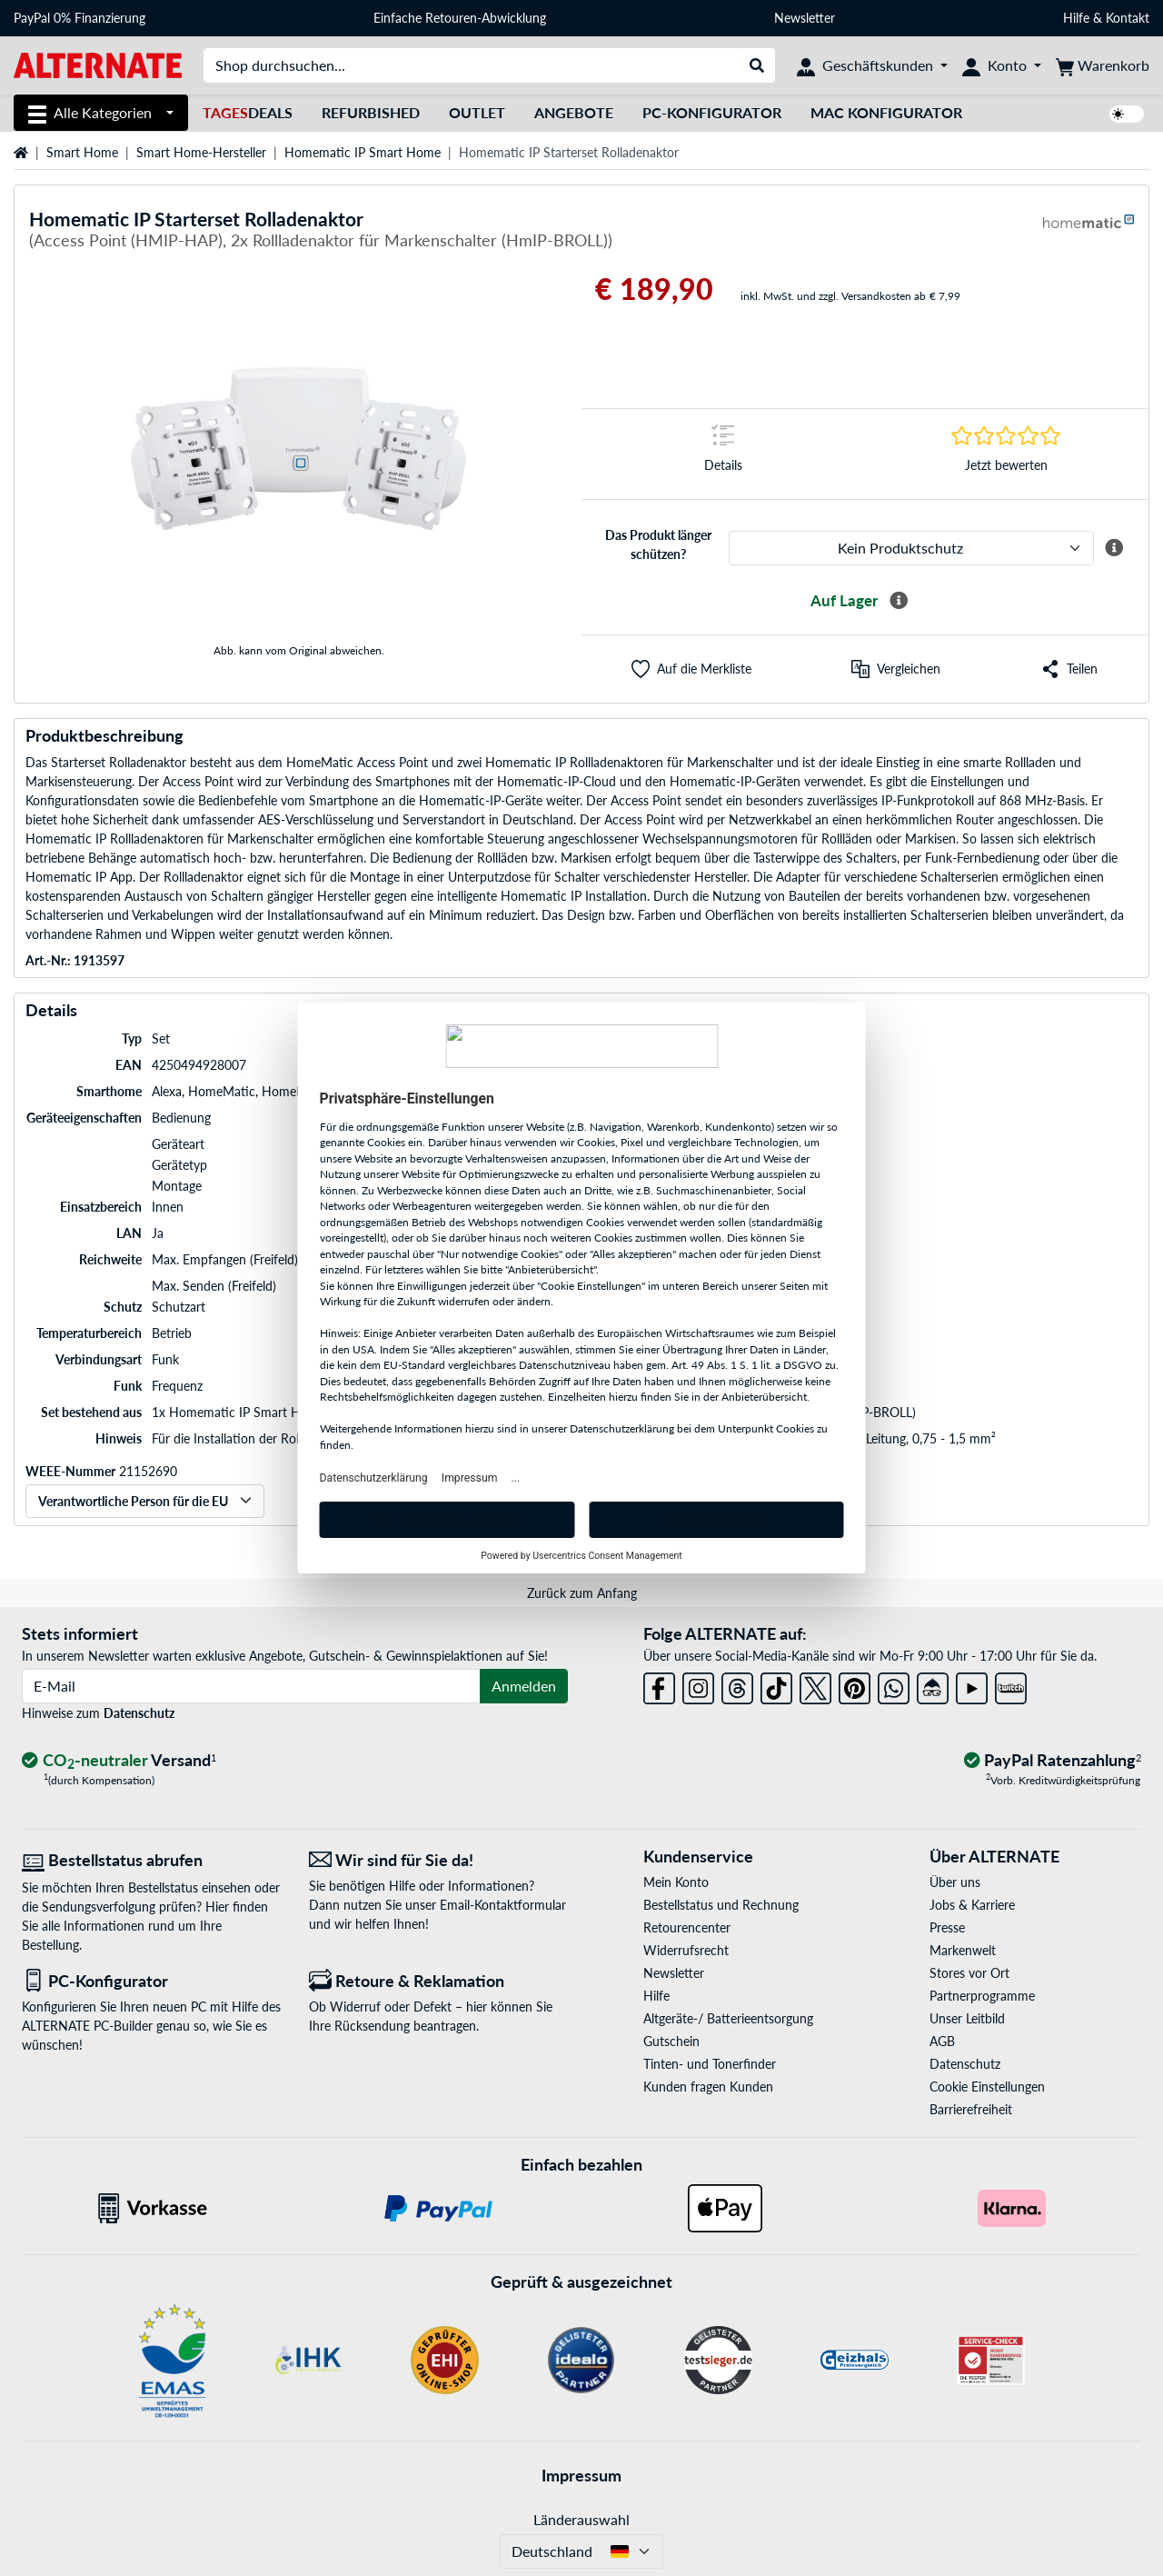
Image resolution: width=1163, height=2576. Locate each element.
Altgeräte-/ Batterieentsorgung (728, 2018)
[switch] (1126, 114)
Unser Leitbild (967, 2018)
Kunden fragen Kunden (708, 2086)
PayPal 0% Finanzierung (79, 17)
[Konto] (1001, 65)
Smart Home (82, 152)
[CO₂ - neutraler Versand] (119, 1761)
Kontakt (1127, 17)
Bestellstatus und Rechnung (721, 1904)
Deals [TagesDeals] (248, 112)
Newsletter (804, 17)
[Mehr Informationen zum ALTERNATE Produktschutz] (1114, 548)
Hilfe (1076, 17)
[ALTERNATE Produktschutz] (911, 548)
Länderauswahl (581, 2519)
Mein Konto (676, 1882)
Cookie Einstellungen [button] (987, 2086)
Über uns (954, 1882)
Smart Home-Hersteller (201, 152)
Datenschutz (139, 1713)
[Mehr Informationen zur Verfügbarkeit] (898, 601)
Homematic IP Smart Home (362, 152)
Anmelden (524, 1685)
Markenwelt (962, 1950)
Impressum (581, 2475)
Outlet (477, 112)
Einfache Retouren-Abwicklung (459, 17)
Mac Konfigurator (886, 112)
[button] (691, 669)
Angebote (573, 112)
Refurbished (371, 112)
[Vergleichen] (895, 669)
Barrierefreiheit (970, 2109)
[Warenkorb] (1102, 65)
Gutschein (671, 2041)
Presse (947, 1927)
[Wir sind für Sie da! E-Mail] (439, 1860)
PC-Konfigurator (711, 112)
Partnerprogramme (982, 1995)
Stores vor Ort (969, 1973)
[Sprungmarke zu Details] (723, 454)
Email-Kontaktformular (503, 1904)
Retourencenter (687, 1927)
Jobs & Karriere (972, 1904)
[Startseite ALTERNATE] (98, 64)
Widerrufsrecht (686, 1950)
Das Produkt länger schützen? (658, 544)
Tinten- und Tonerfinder (709, 2064)
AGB (942, 2041)
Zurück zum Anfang (582, 1593)
